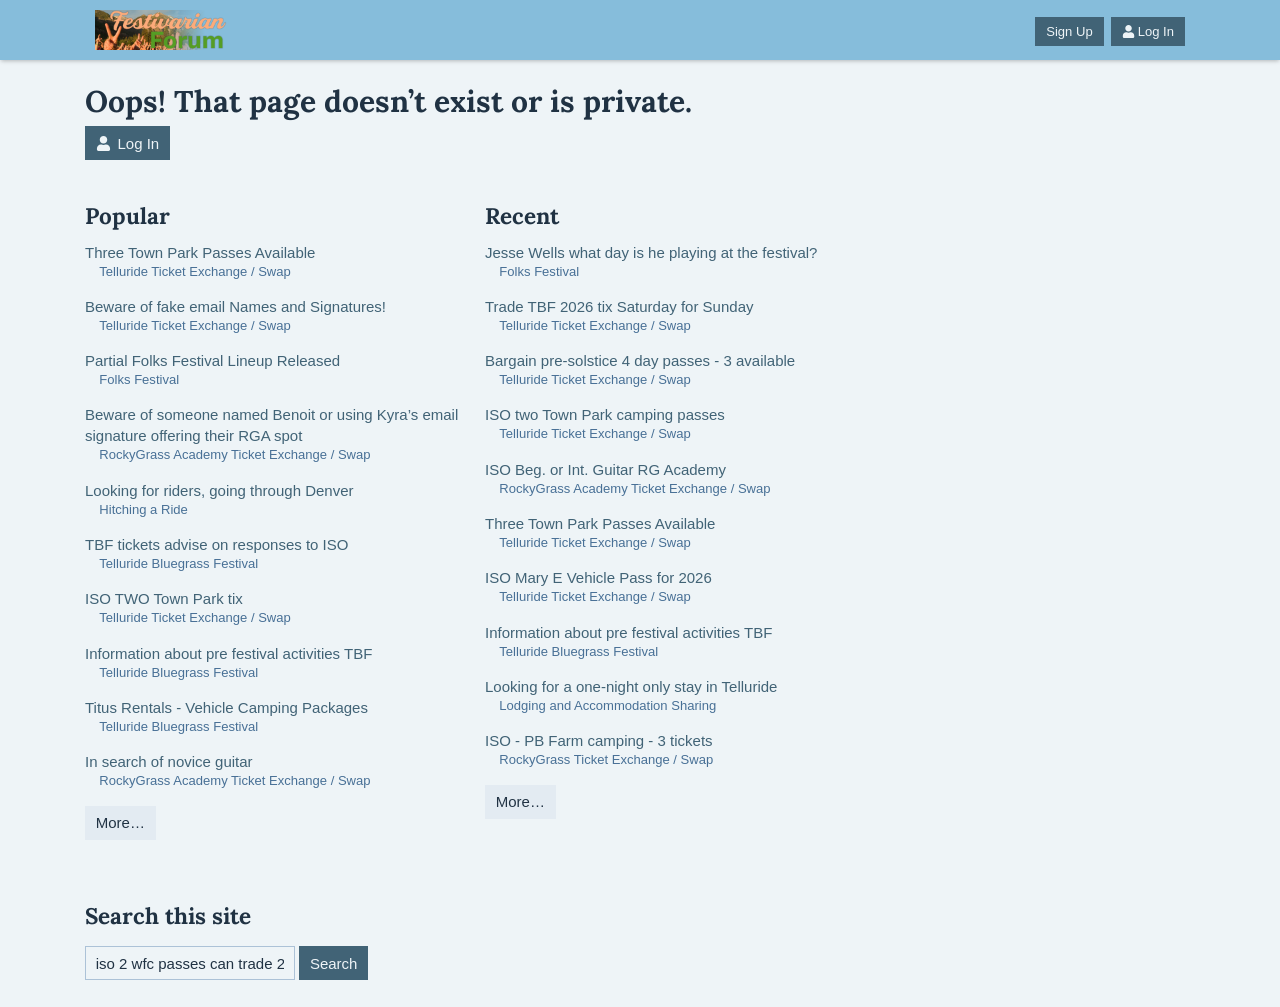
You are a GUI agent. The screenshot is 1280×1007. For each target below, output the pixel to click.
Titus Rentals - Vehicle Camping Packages (226, 707)
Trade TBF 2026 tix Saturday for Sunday (619, 306)
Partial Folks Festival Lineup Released (212, 360)
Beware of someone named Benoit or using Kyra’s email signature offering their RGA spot (271, 425)
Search (334, 963)
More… (120, 822)
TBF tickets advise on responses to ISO (216, 544)
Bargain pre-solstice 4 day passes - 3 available (640, 360)
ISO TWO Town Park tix (164, 598)
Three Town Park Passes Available (200, 252)
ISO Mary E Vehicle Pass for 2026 (598, 577)
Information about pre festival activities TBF (228, 653)
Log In (1148, 31)
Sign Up (1069, 31)
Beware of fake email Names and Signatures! (235, 306)
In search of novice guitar (169, 761)
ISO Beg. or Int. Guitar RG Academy (605, 469)
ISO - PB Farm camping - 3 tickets (599, 740)
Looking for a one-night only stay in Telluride (631, 686)
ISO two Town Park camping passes (605, 414)
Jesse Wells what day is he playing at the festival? (651, 252)
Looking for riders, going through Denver (219, 490)
